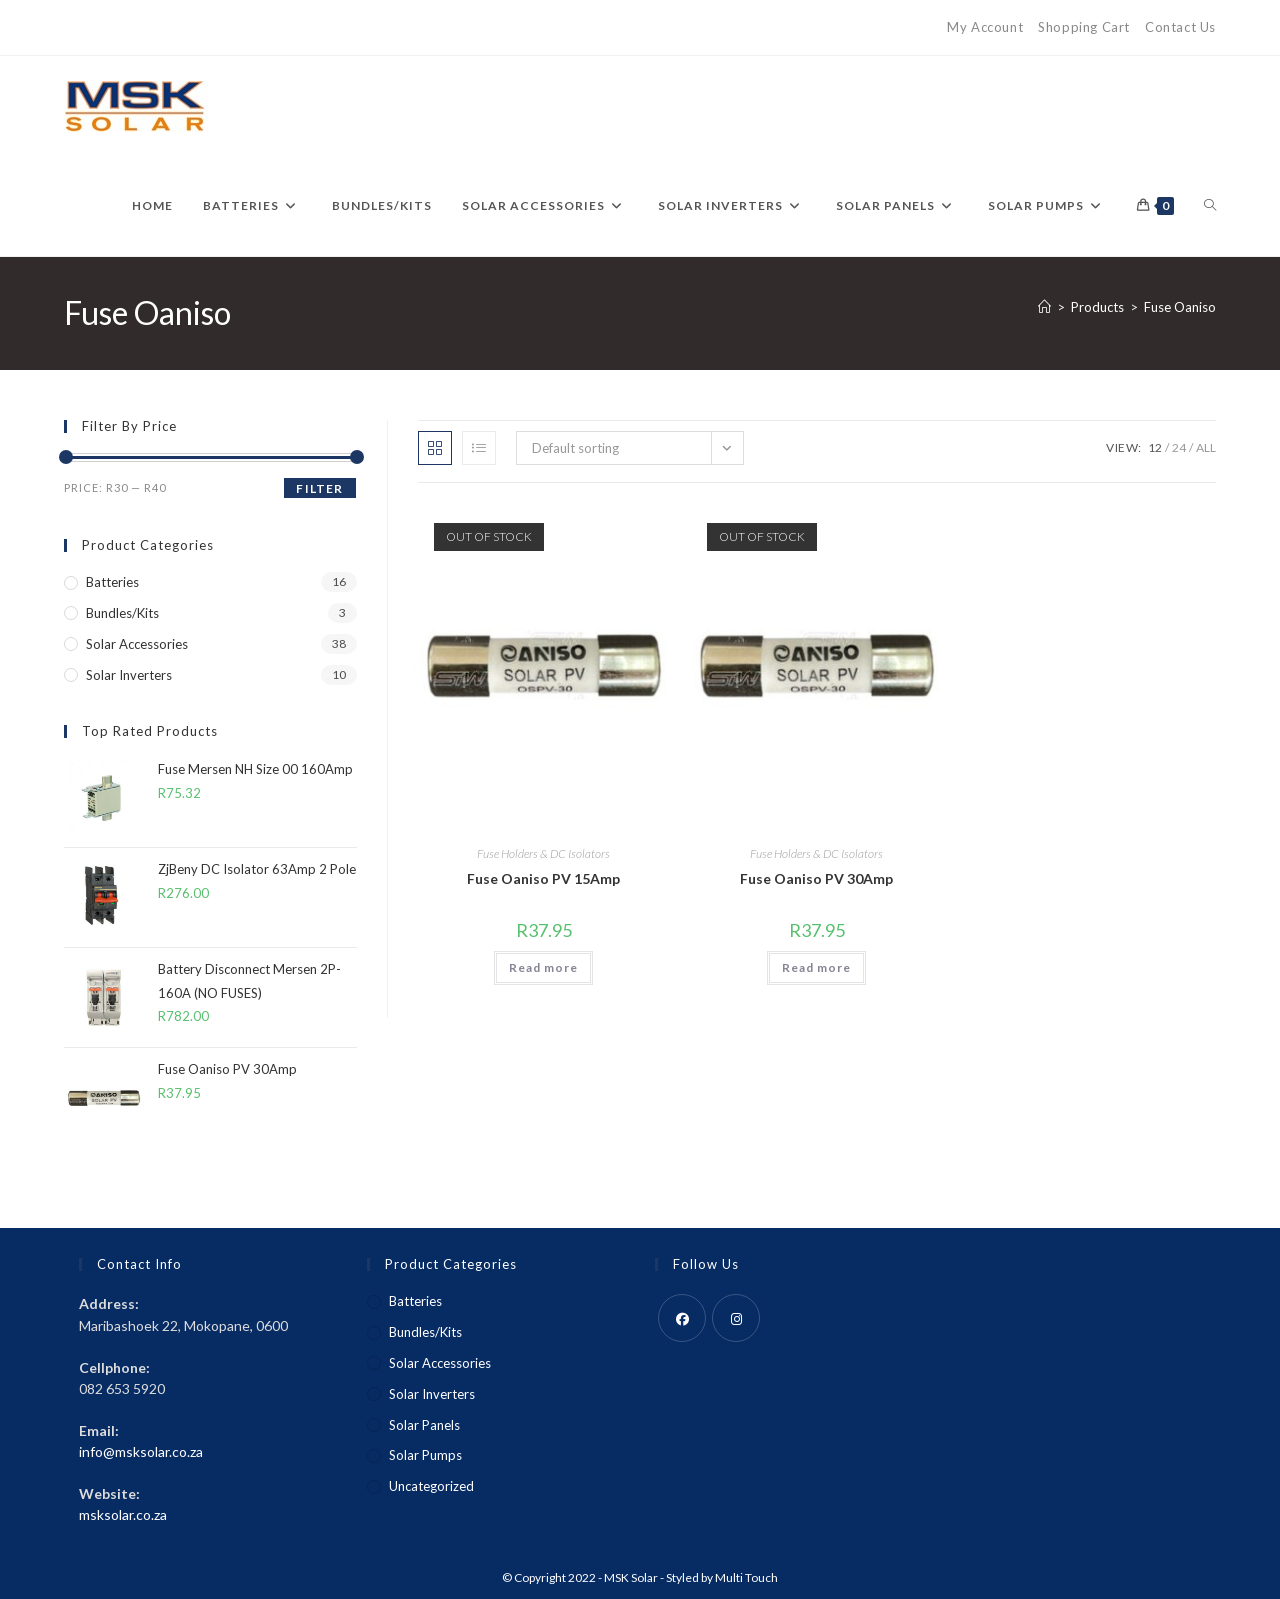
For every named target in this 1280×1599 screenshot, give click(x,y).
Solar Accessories (137, 644)
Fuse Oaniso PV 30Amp (816, 878)
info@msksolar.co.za (141, 1451)
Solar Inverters (129, 675)
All (1206, 447)
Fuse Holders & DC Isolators (543, 853)
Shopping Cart (1084, 27)
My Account (985, 27)
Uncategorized (431, 1486)
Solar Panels (424, 1425)
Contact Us (1180, 27)
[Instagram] (736, 1318)
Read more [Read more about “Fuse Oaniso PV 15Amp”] (543, 967)
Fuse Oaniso (1180, 307)
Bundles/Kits (122, 613)
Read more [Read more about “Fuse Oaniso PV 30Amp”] (816, 967)
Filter (319, 488)
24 (1179, 447)
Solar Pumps (425, 1455)
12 (1155, 447)
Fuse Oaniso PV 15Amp (543, 878)
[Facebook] (682, 1318)
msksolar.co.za (123, 1514)
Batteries (112, 582)
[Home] (1044, 307)
